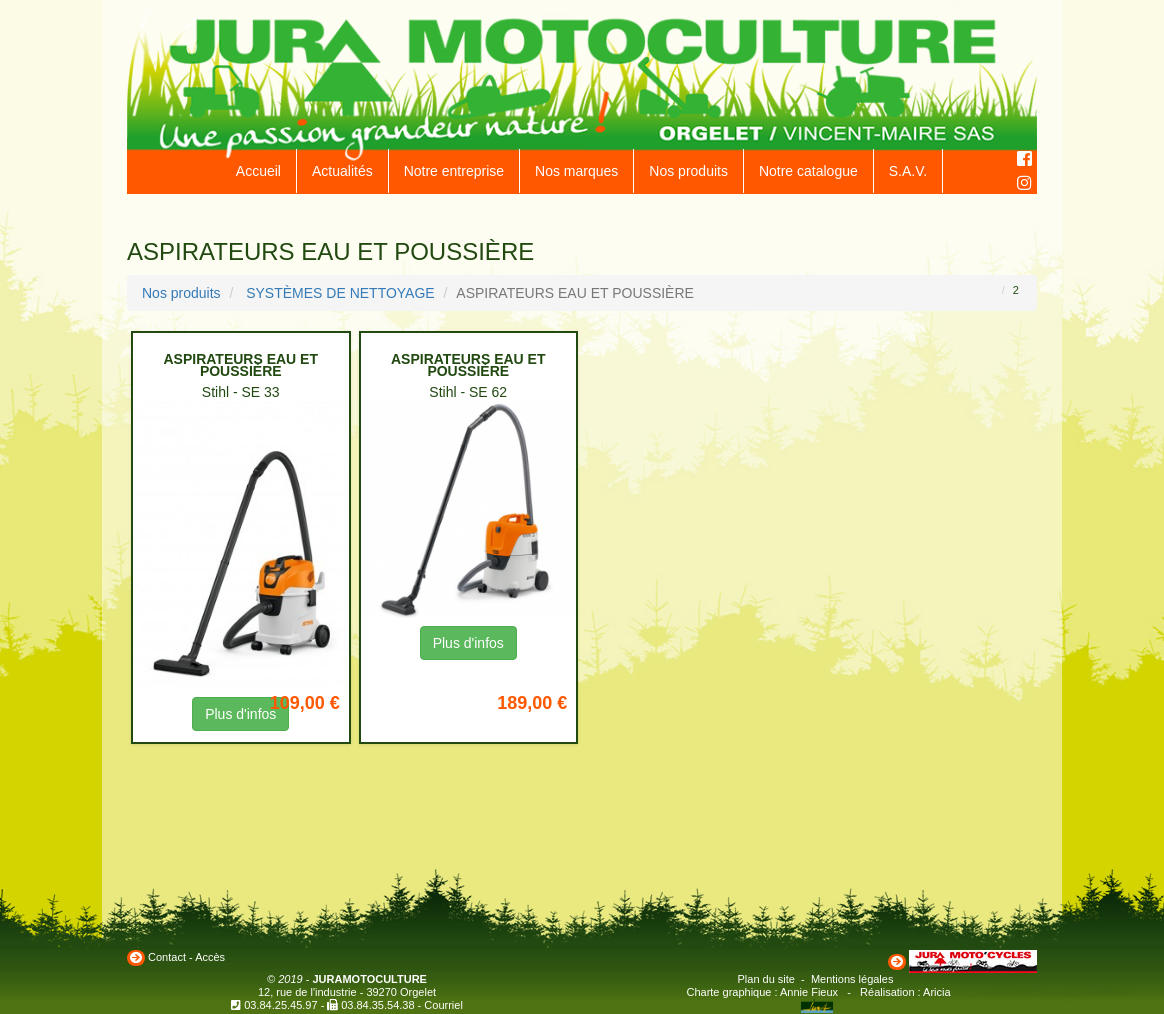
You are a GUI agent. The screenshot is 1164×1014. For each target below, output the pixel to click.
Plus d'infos (468, 643)
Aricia (937, 992)
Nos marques (576, 171)
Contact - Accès (186, 957)
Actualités (342, 171)
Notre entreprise (454, 171)
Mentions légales (852, 979)
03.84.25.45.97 (280, 1005)
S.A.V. (908, 171)
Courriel (443, 1005)
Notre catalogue (808, 171)
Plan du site (766, 979)
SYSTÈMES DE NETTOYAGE (340, 293)
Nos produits (688, 171)
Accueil (258, 171)
